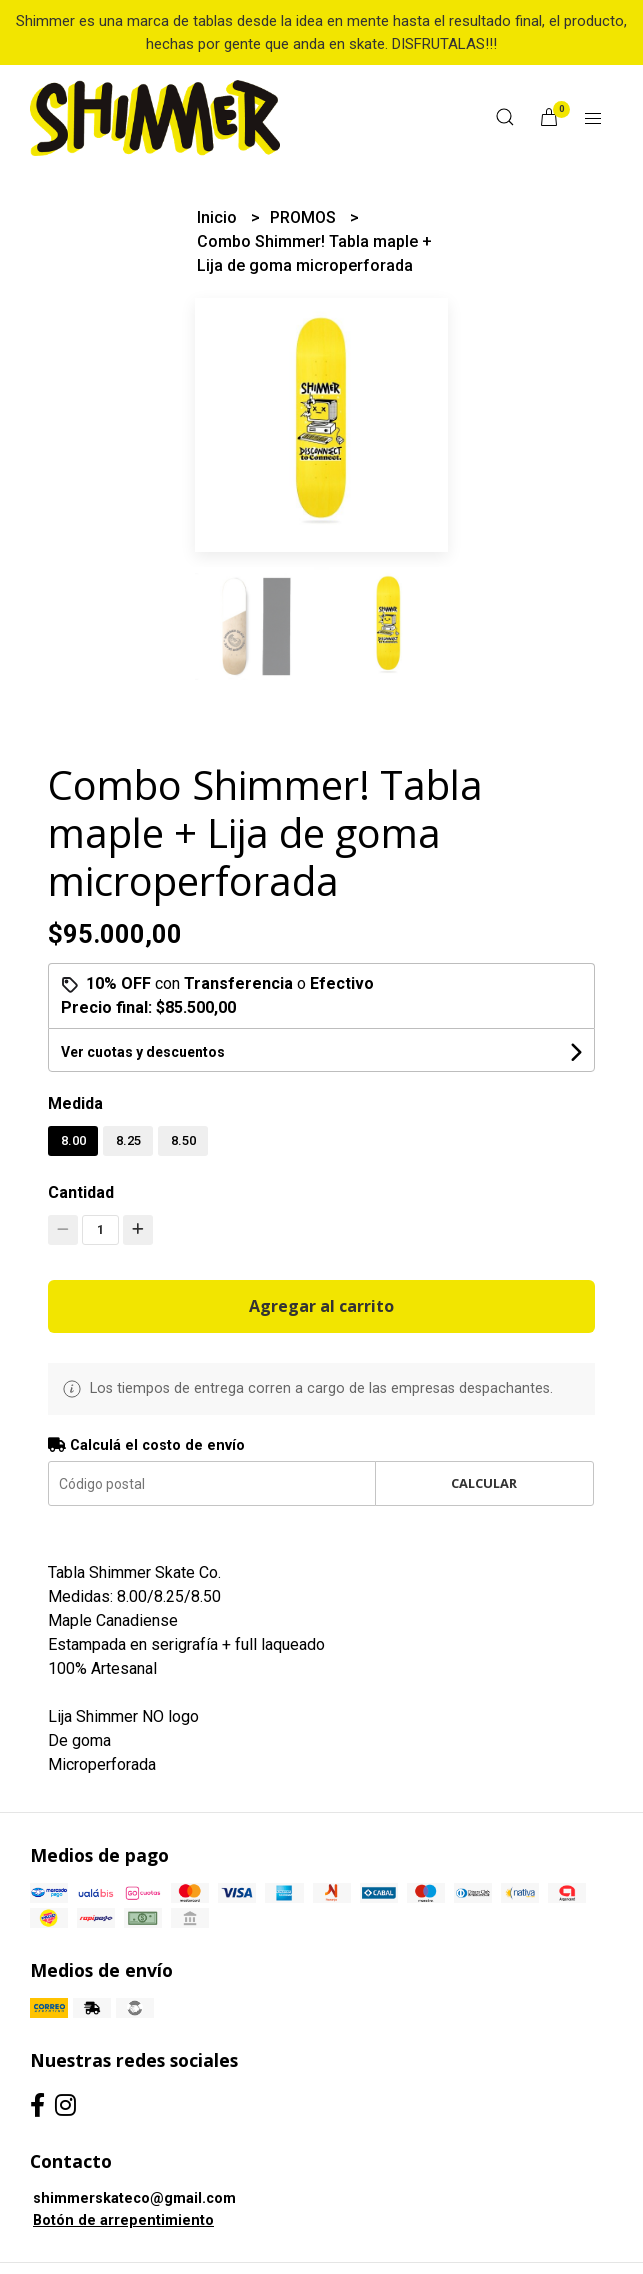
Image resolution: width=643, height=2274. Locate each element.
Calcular (484, 1483)
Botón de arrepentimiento (123, 2220)
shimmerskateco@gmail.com (134, 2198)
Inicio (219, 217)
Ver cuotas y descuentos (143, 1052)
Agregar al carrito (321, 1306)
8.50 (183, 1140)
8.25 (128, 1140)
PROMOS (305, 217)
